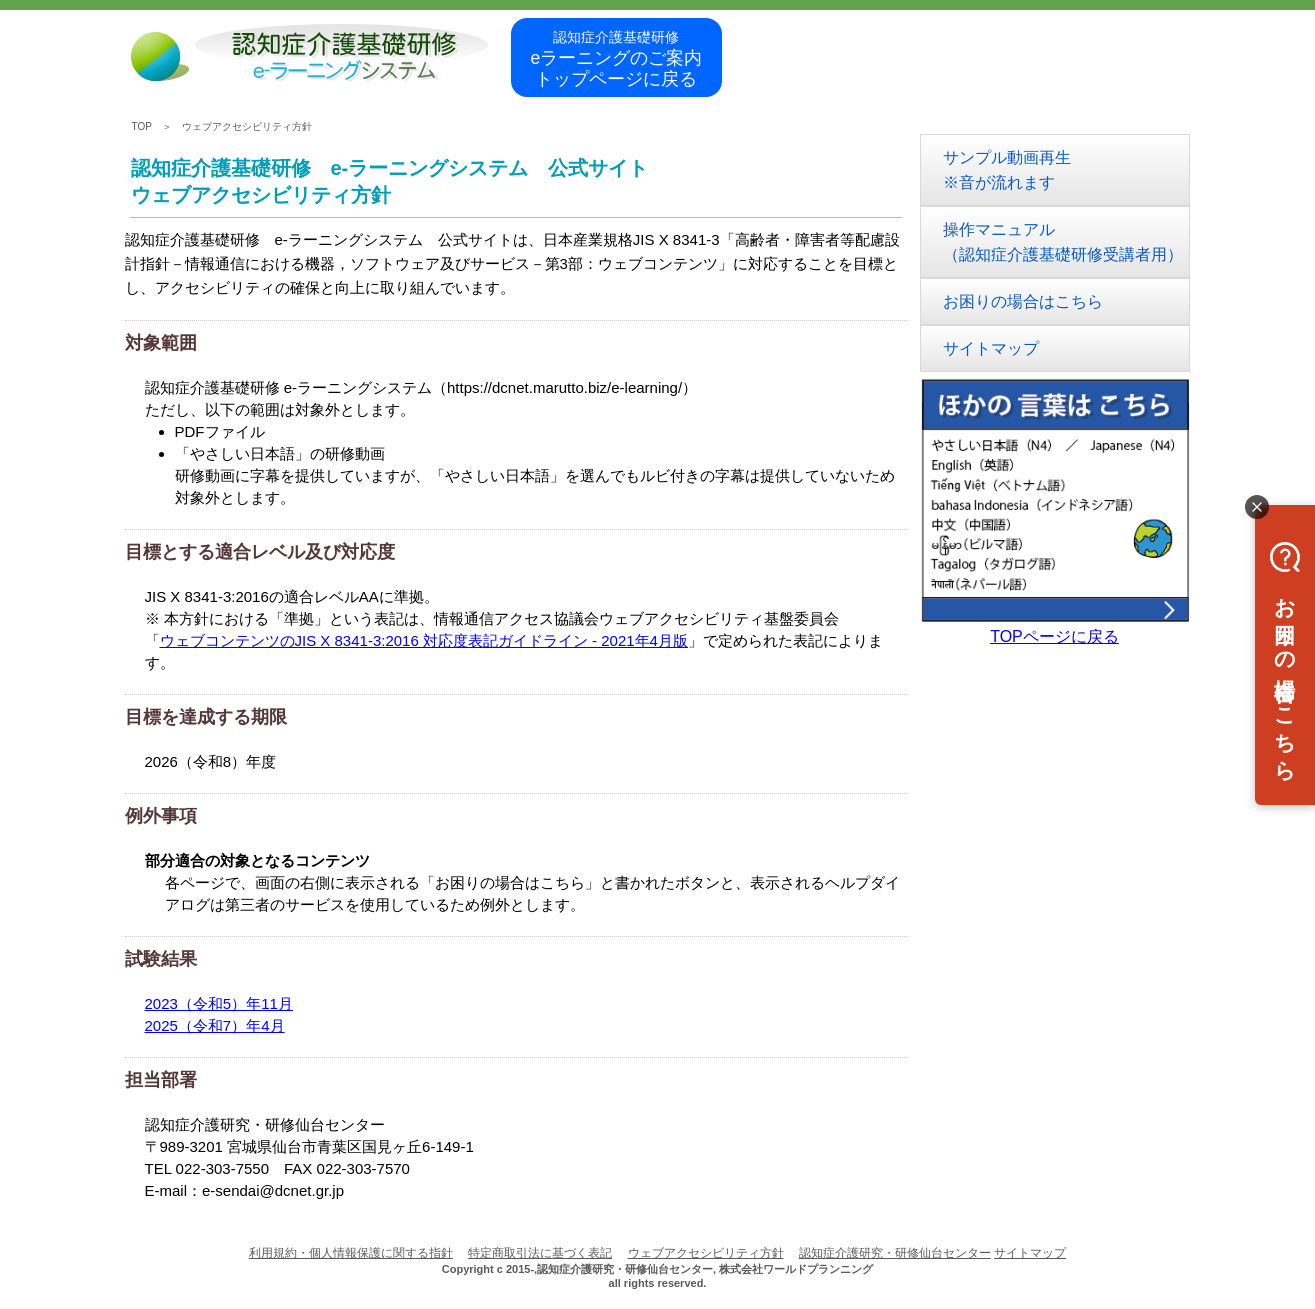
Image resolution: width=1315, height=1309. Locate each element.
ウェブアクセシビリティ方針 (247, 126)
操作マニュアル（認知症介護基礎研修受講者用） (1063, 242)
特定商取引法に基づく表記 (540, 1253)
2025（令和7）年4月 (215, 1025)
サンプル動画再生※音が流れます (1007, 170)
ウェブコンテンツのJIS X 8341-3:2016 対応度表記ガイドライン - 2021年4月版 (424, 640)
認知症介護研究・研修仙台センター (895, 1253)
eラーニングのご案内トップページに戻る (617, 59)
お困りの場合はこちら (1023, 301)
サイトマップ (991, 348)
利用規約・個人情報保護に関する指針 (351, 1253)
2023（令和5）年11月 (219, 1003)
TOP (142, 126)
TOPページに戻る (1054, 636)
